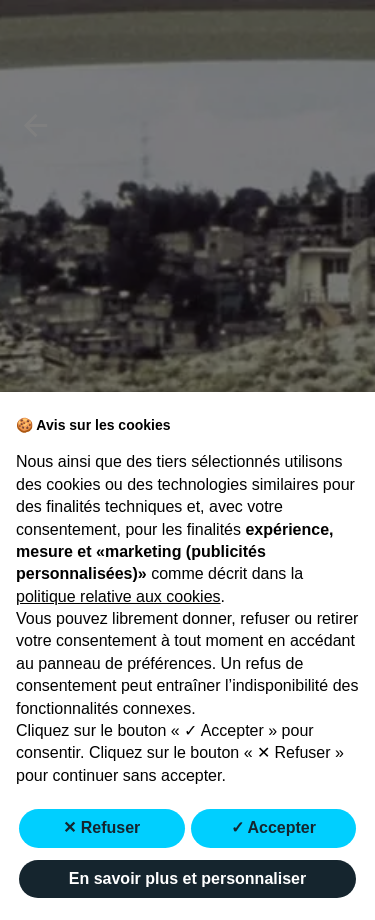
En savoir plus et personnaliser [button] (187, 878)
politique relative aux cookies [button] (118, 596)
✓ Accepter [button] (273, 827)
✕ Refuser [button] (101, 827)
